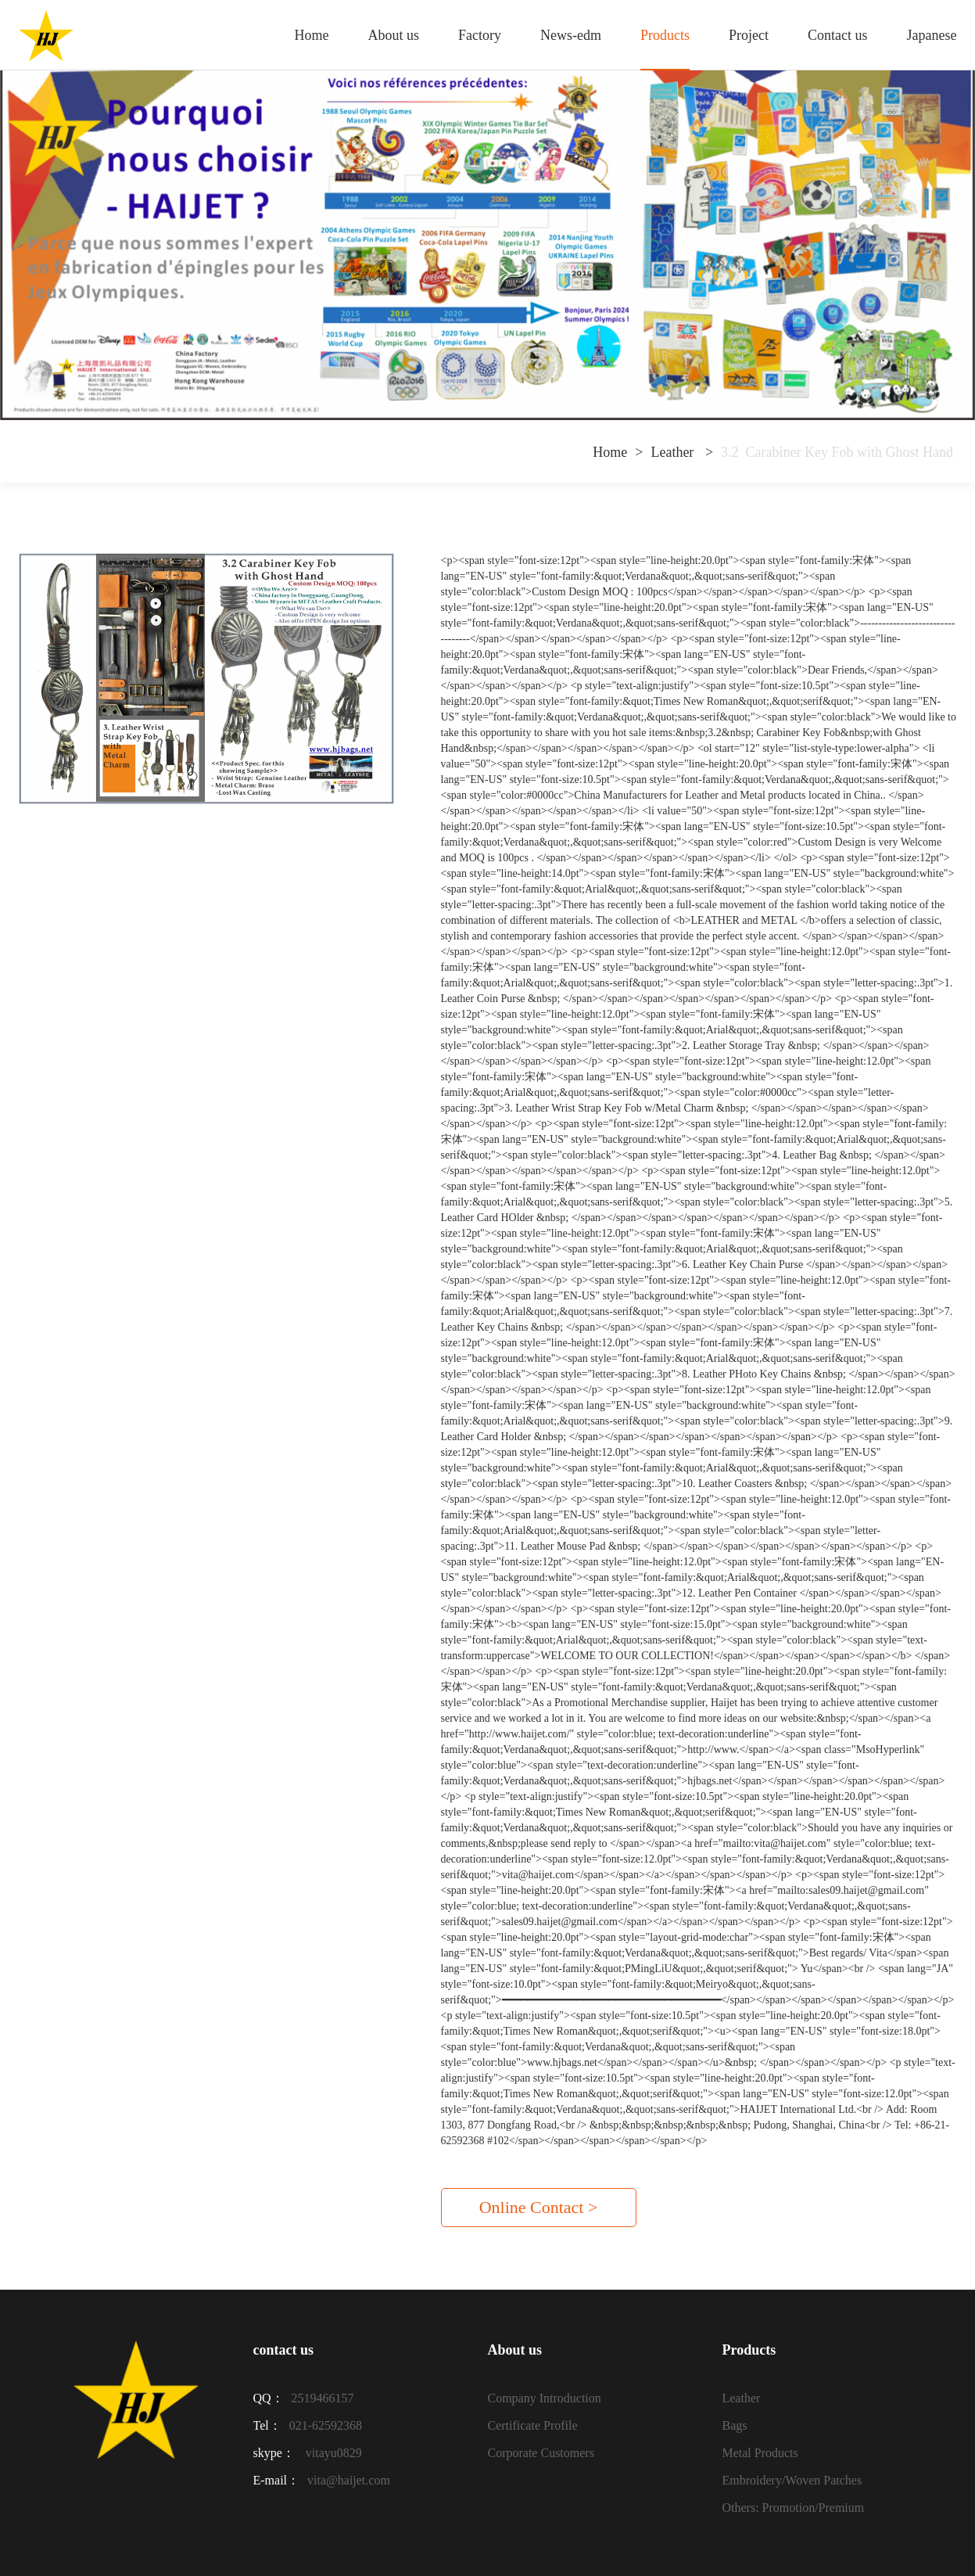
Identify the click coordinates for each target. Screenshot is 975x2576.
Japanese (932, 35)
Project (749, 35)
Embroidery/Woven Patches (792, 2480)
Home (312, 35)
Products (665, 35)
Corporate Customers (540, 2452)
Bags (734, 2425)
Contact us (838, 35)
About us (394, 35)
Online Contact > (538, 2207)
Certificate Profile (532, 2425)
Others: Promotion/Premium (793, 2507)
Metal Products (760, 2452)
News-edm (570, 35)
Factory (479, 35)
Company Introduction (543, 2398)
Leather (674, 452)
